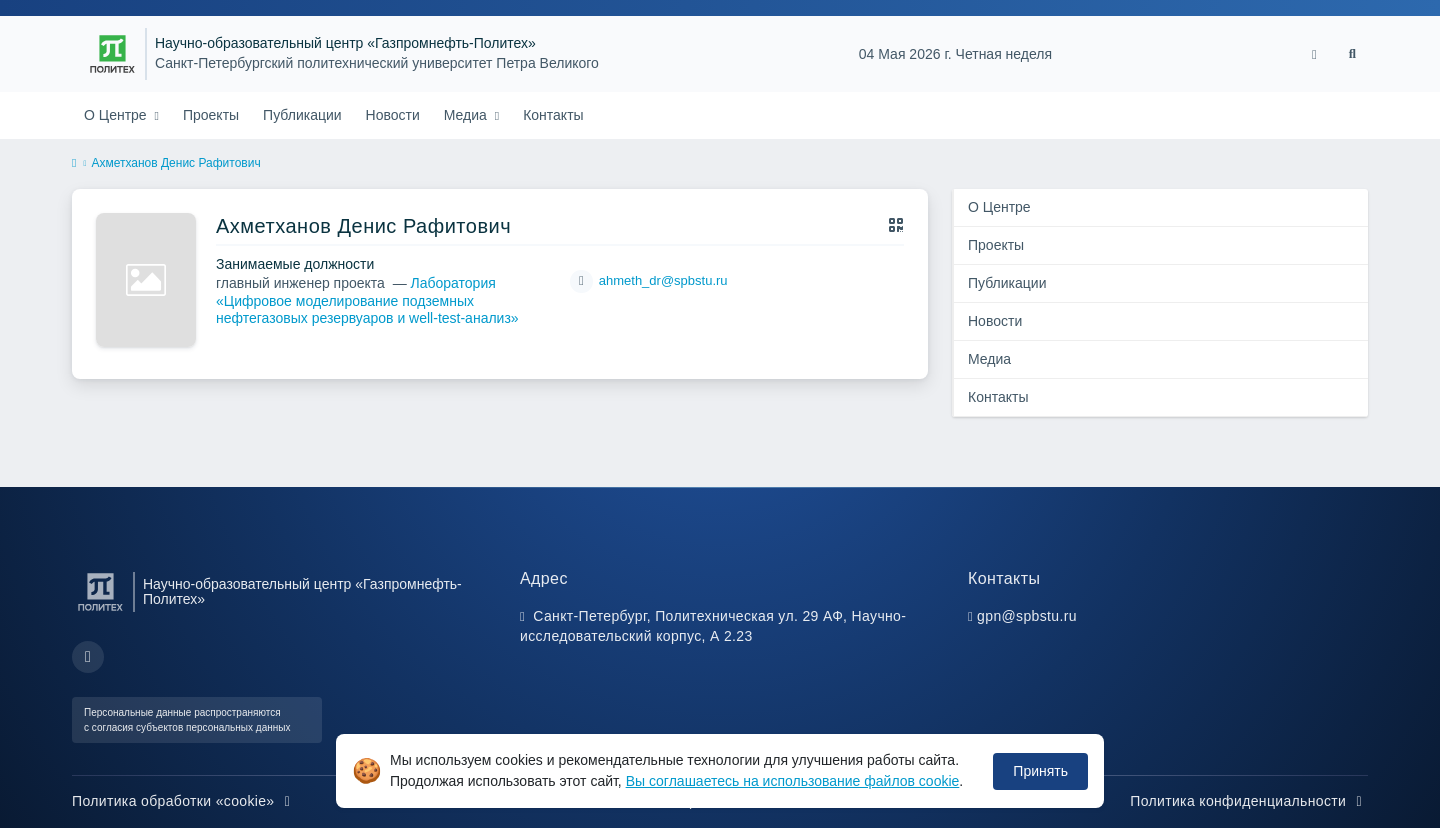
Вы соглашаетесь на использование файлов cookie (793, 781)
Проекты (211, 115)
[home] (74, 164)
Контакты (553, 115)
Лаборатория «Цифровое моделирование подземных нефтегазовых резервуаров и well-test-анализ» (367, 300)
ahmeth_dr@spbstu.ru (663, 280)
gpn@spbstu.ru (1027, 616)
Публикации (302, 115)
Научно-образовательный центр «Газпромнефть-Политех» (345, 43)
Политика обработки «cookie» (184, 801)
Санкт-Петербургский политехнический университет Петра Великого (377, 63)
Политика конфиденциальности (1249, 801)
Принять (1040, 771)
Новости (393, 115)
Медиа (467, 115)
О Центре (117, 115)
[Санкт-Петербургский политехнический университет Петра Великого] (112, 54)
